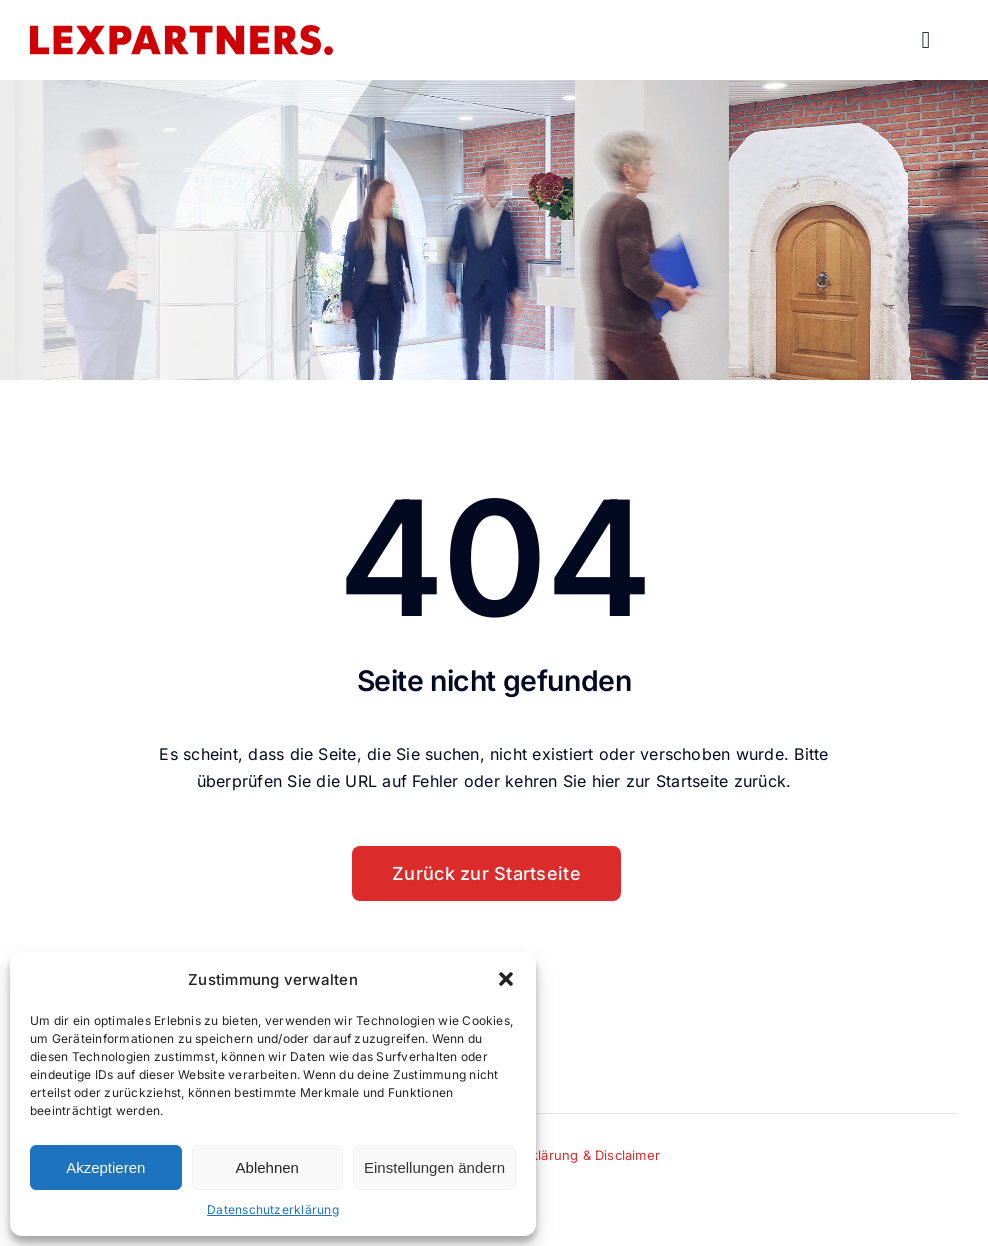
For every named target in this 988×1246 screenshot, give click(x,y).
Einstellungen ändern (434, 1167)
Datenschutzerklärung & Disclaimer (549, 1155)
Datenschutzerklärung (273, 1209)
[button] (506, 979)
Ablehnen (267, 1167)
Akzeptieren (105, 1167)
